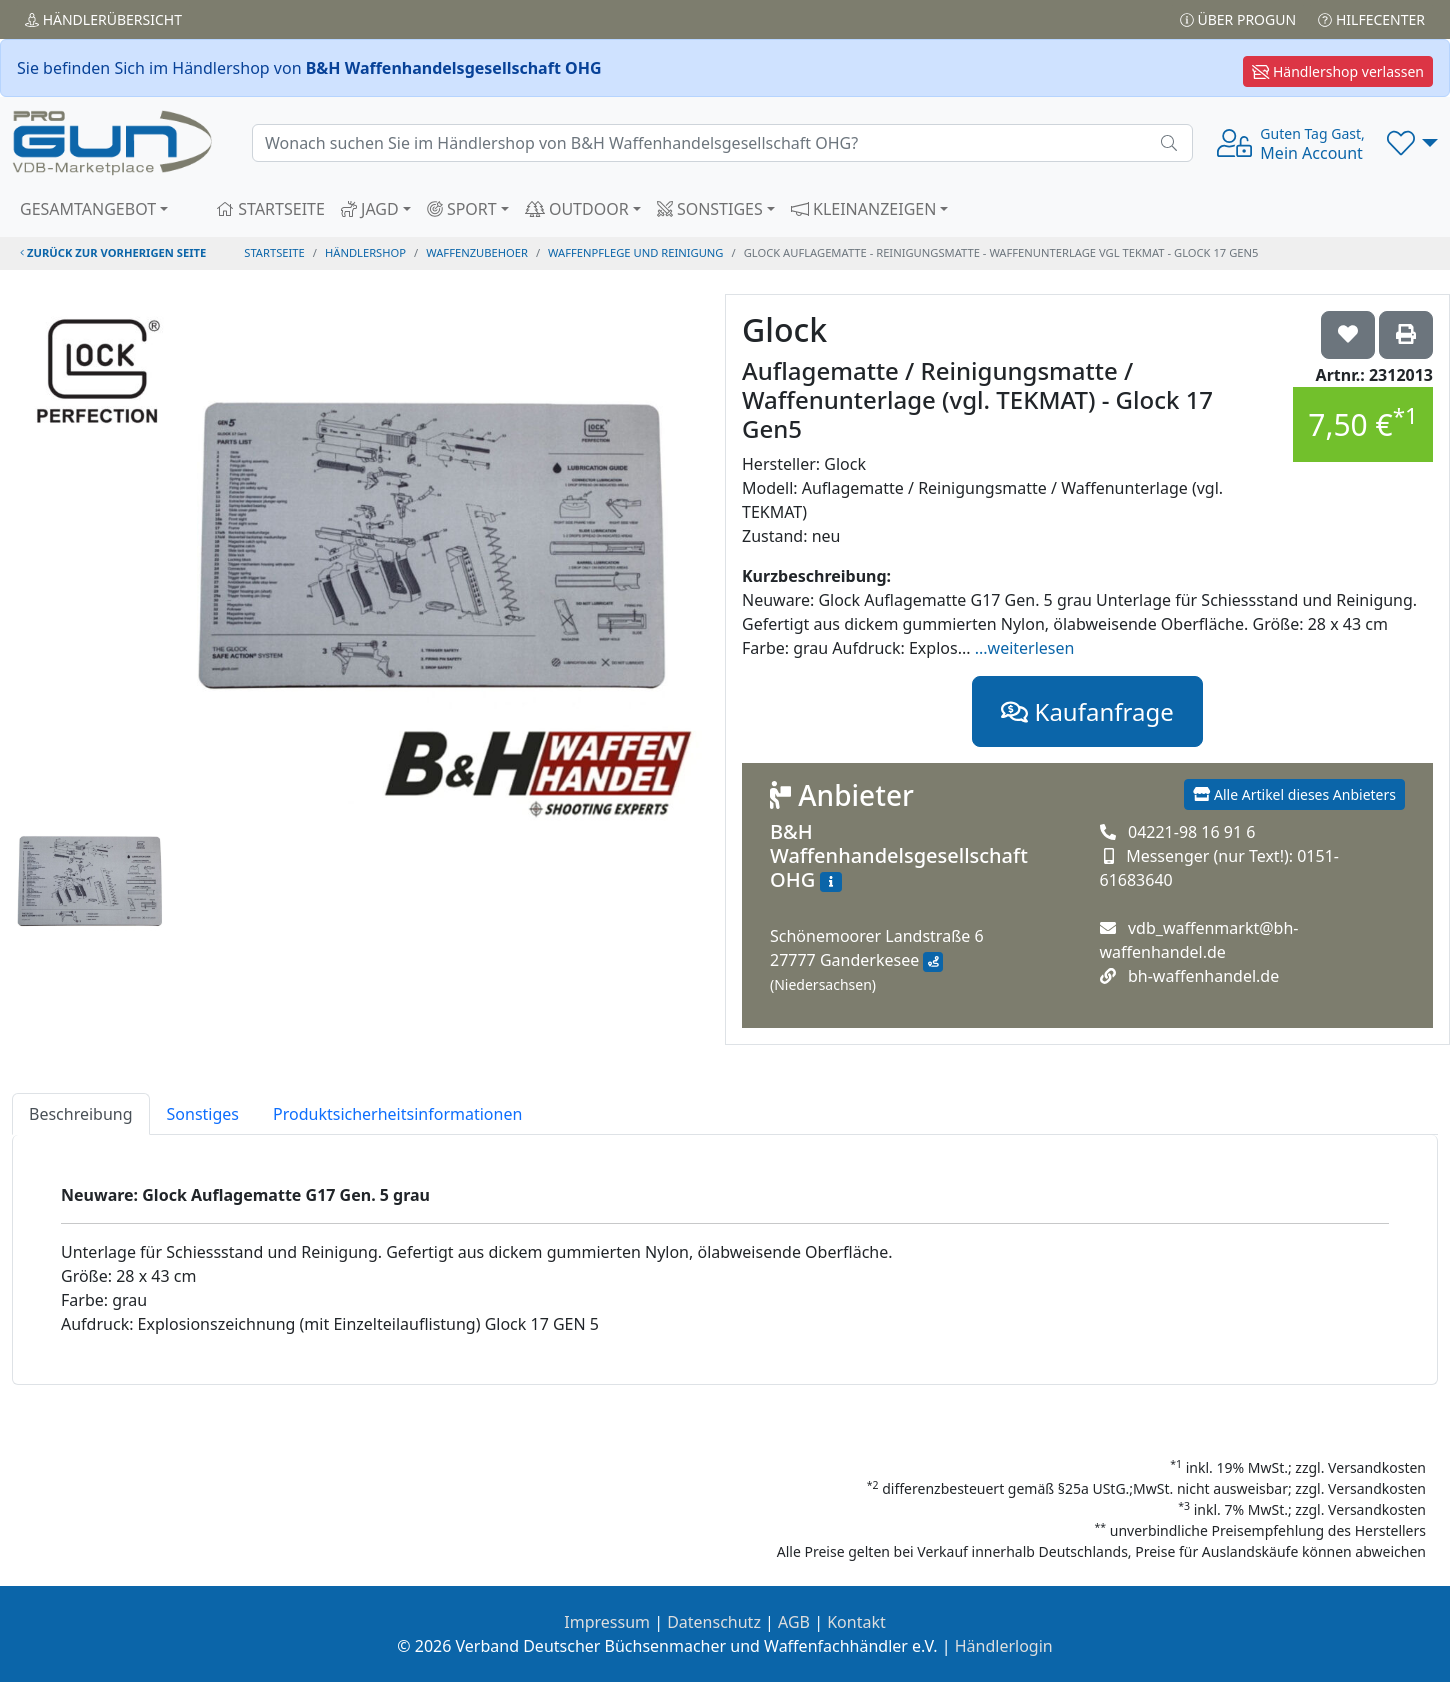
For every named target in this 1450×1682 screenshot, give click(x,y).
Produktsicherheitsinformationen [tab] (397, 1114)
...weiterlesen (1025, 648)
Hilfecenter (1371, 19)
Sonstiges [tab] (203, 1114)
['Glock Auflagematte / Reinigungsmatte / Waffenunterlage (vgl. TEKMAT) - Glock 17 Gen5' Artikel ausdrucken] (1406, 335)
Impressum (607, 1622)
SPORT (462, 209)
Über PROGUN (1238, 19)
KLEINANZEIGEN (864, 209)
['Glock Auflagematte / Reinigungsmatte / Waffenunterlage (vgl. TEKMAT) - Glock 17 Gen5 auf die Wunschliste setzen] (1348, 335)
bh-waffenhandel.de (1203, 976)
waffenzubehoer (477, 252)
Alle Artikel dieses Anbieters (1294, 794)
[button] (1412, 143)
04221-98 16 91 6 (1191, 832)
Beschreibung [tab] (81, 1114)
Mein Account (1312, 144)
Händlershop (365, 252)
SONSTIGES (710, 209)
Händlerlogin (1004, 1646)
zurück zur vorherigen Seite (113, 252)
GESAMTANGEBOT (88, 209)
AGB (794, 1622)
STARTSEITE (270, 209)
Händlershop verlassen (1338, 71)
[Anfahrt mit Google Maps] (932, 962)
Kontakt (856, 1622)
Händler (103, 19)
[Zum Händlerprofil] (831, 882)
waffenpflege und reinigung (635, 252)
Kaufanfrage (1087, 711)
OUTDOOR (577, 209)
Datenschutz (714, 1622)
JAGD (370, 209)
